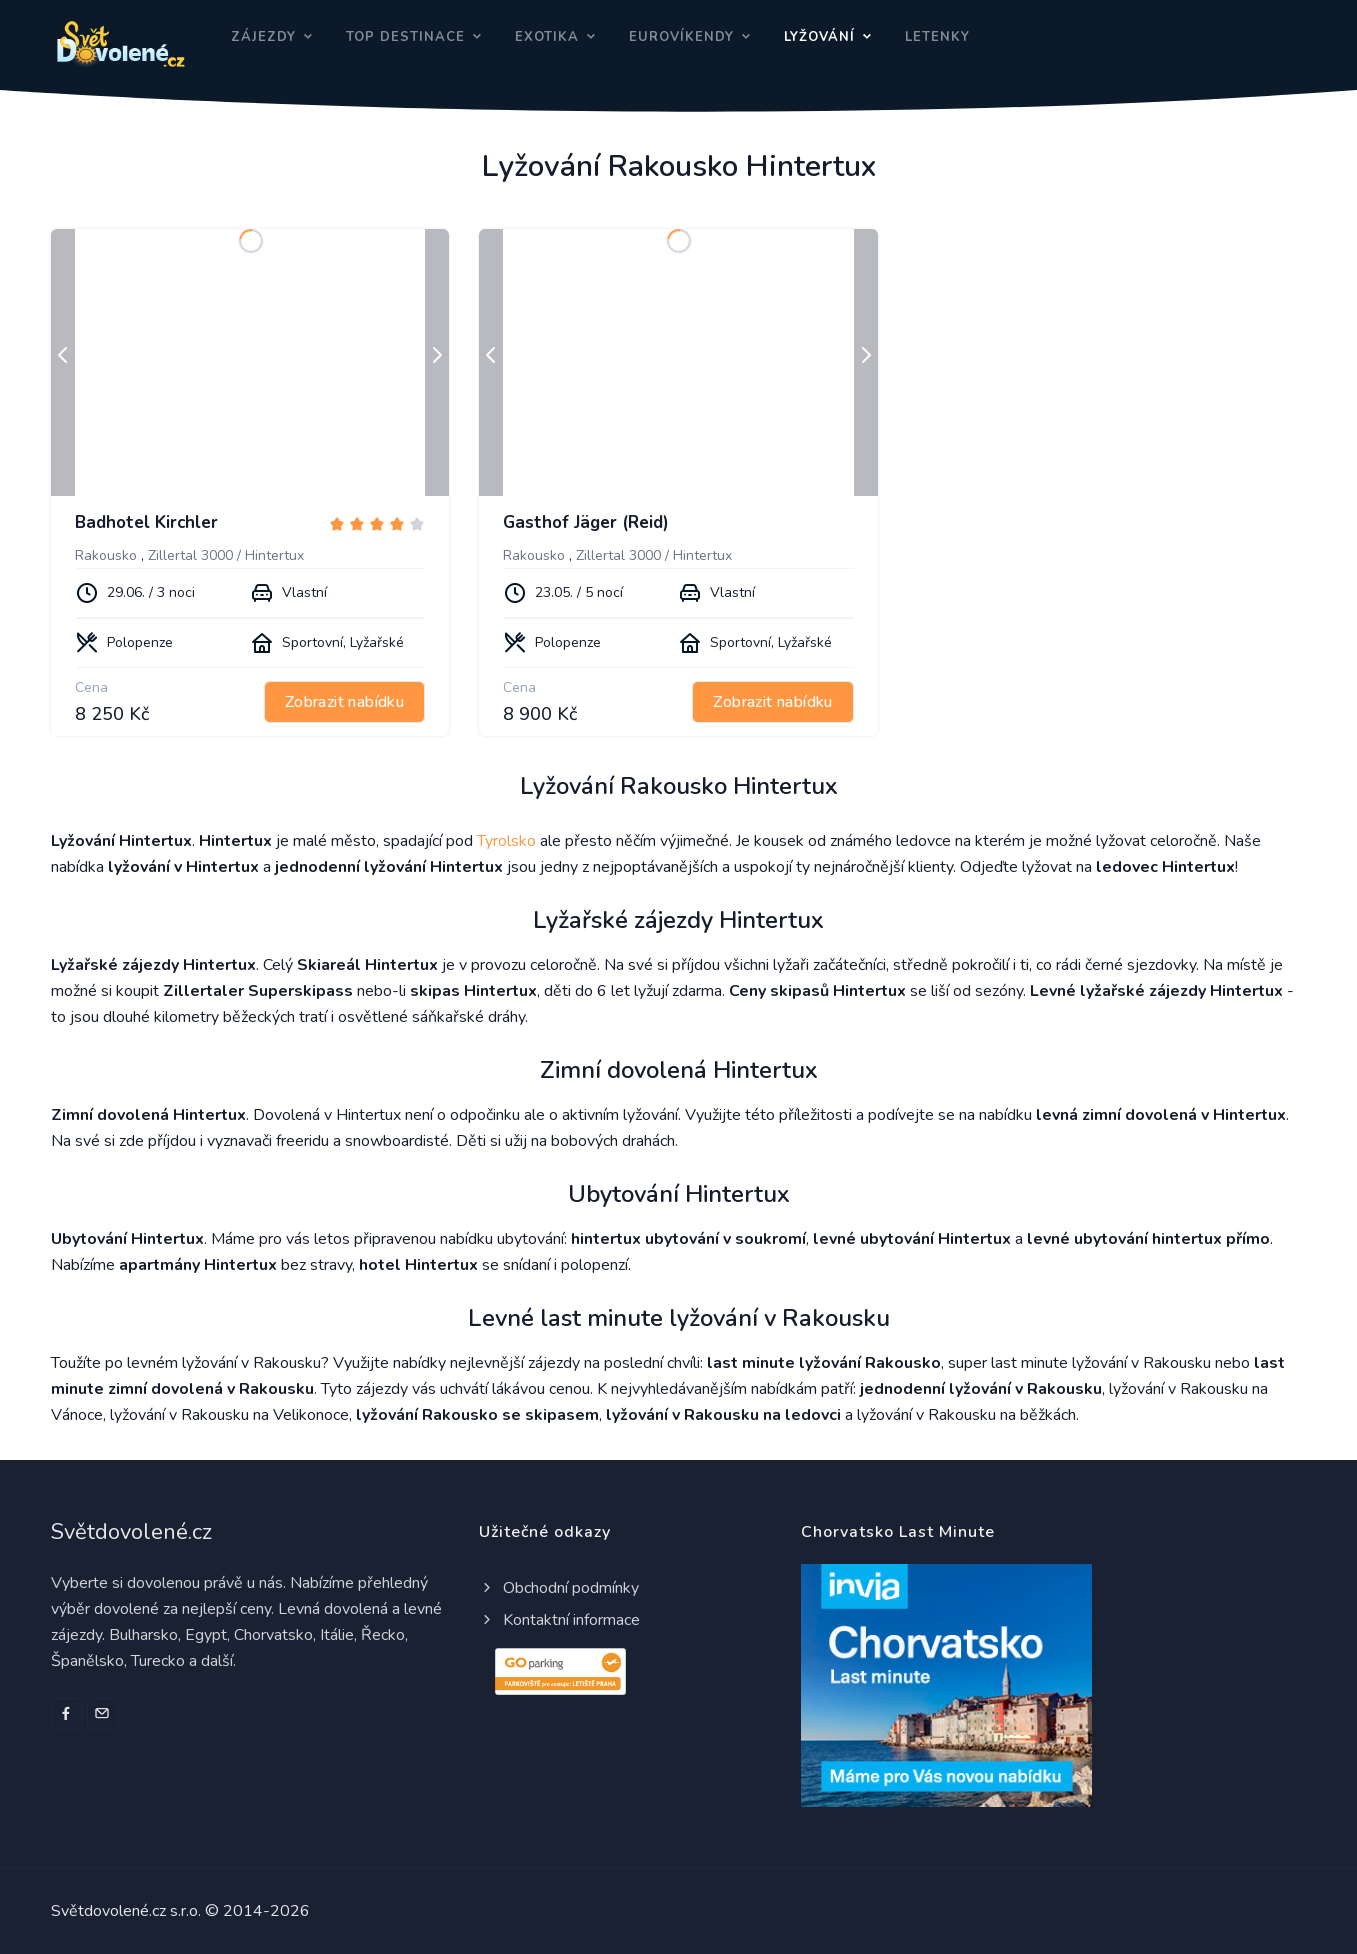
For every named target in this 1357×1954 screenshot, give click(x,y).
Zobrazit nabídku (344, 702)
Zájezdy (263, 37)
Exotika (547, 37)
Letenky (937, 37)
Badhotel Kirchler (146, 522)
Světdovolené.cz (131, 1532)
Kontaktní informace (559, 1620)
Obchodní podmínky (559, 1588)
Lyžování (819, 37)
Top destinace (405, 37)
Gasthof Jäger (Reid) (586, 522)
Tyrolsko (506, 841)
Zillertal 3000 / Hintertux (226, 555)
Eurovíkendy (681, 37)
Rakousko (106, 555)
